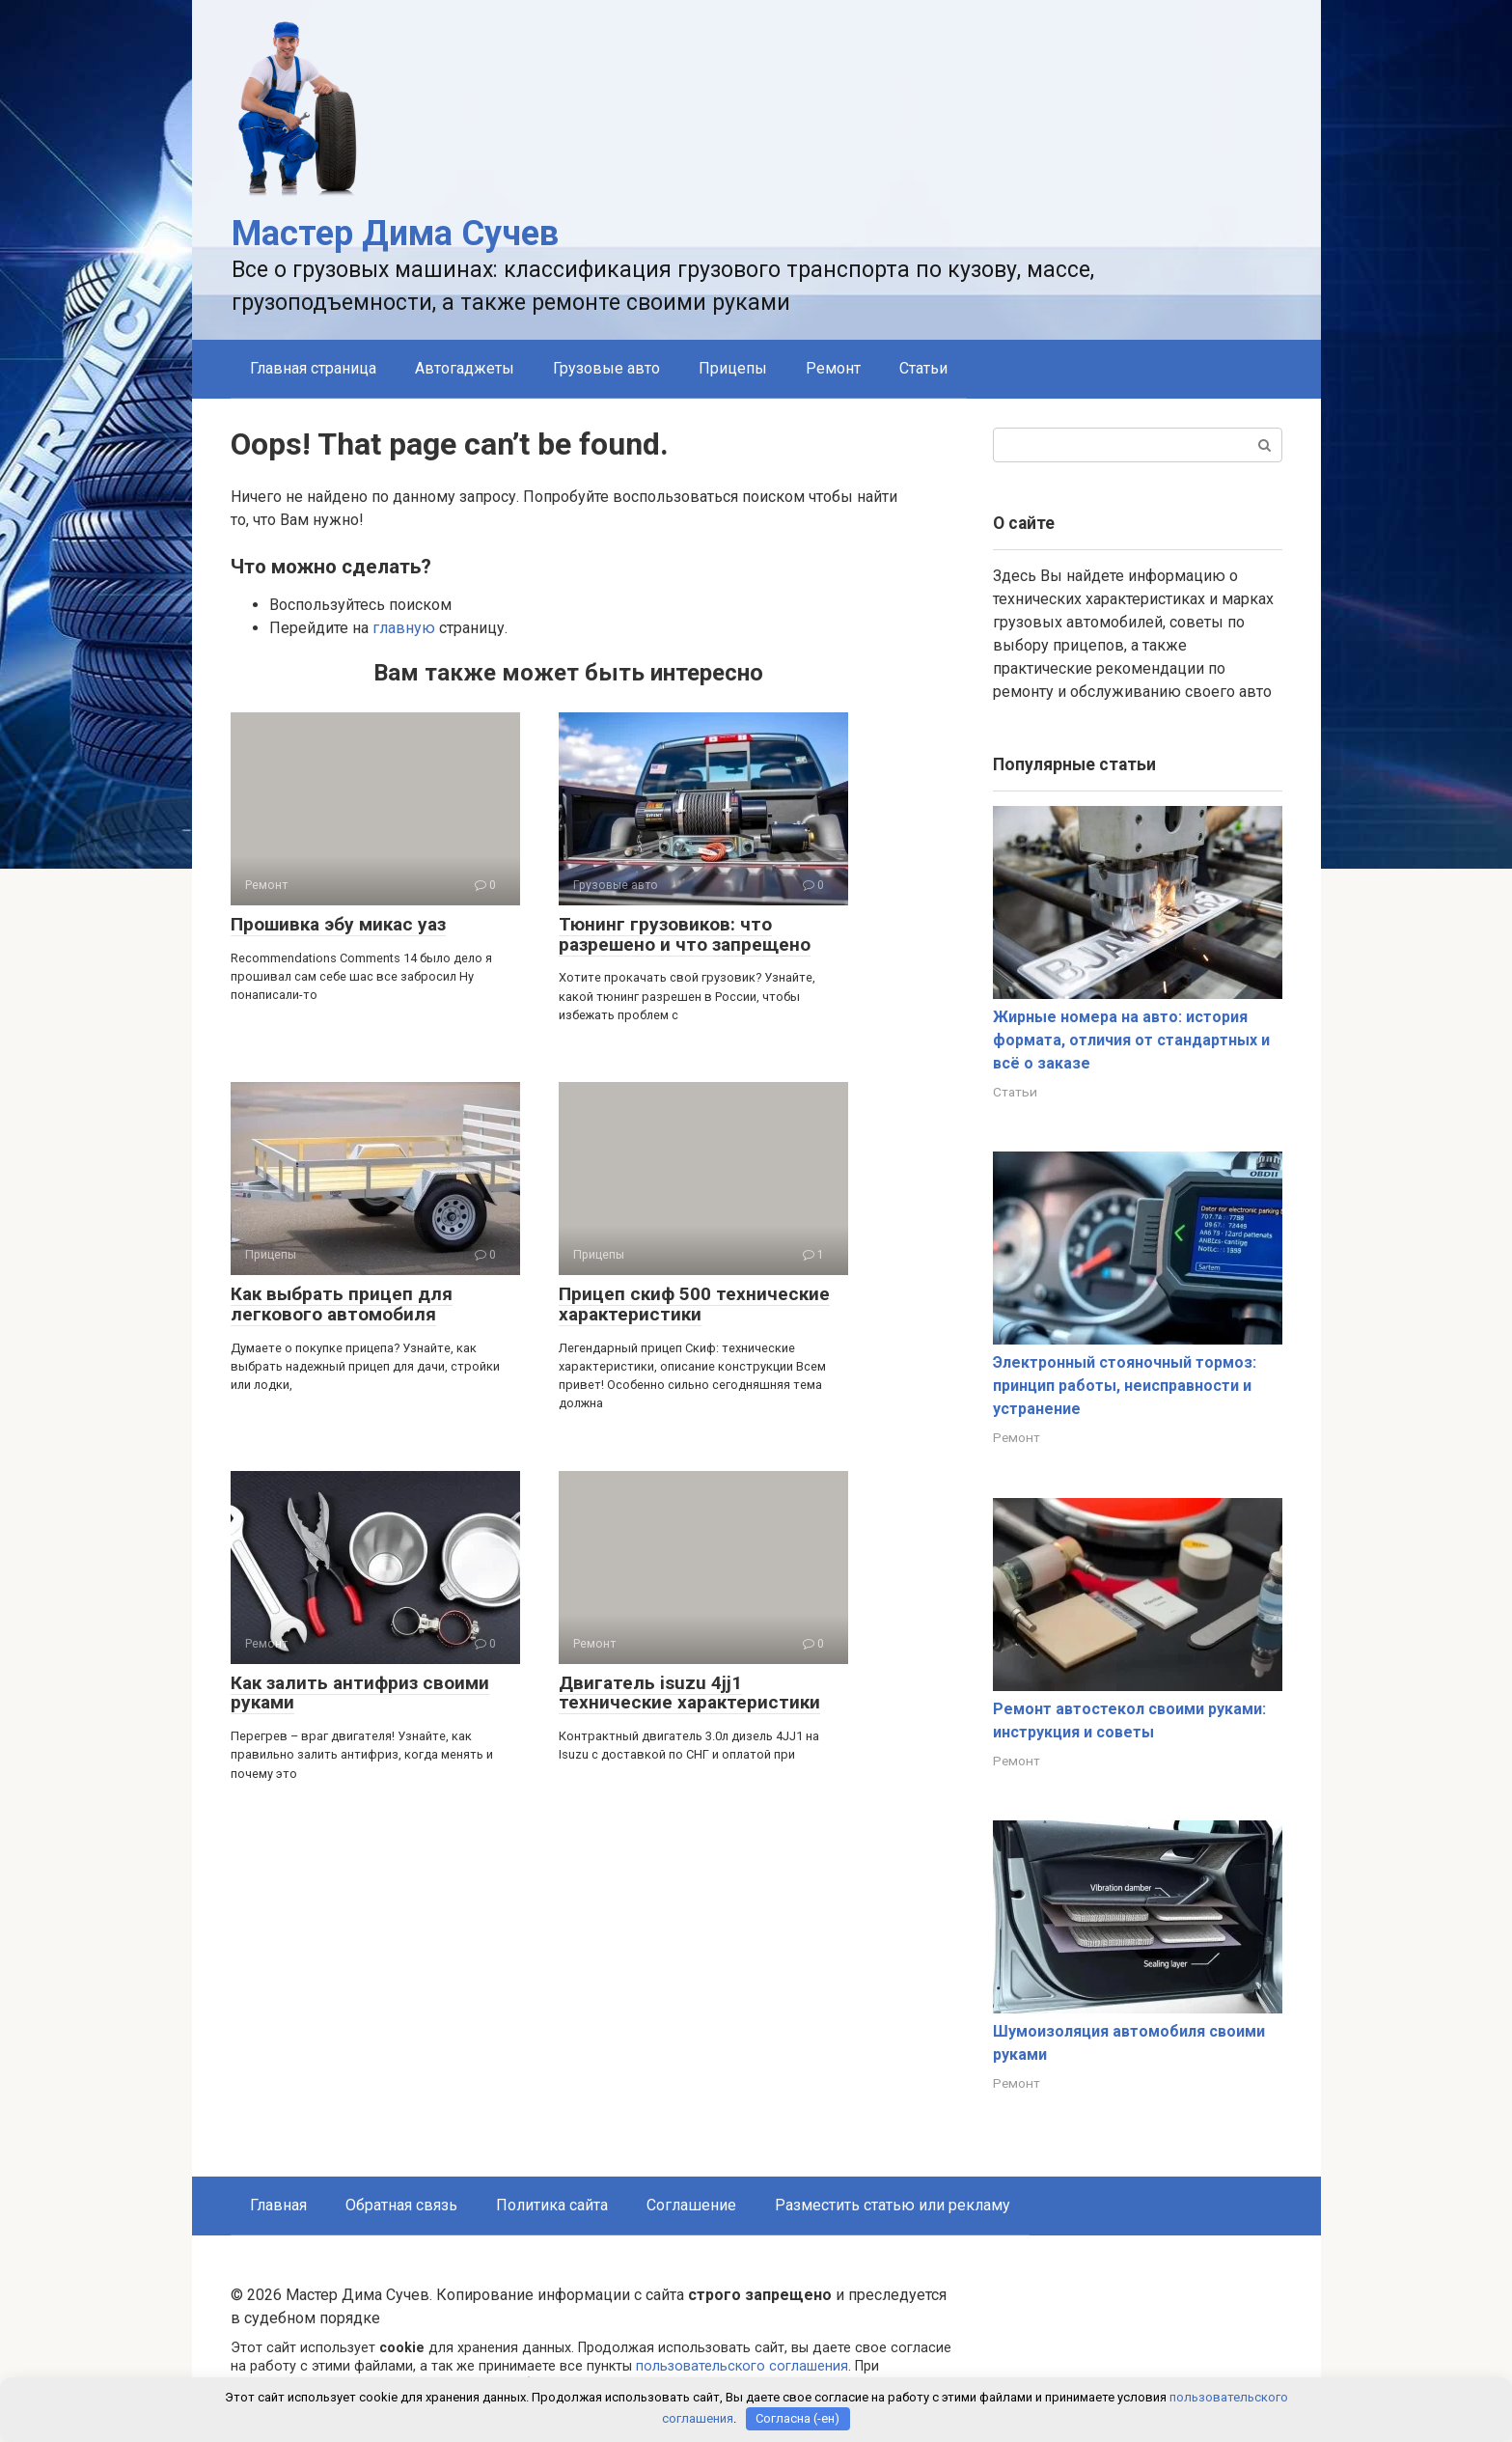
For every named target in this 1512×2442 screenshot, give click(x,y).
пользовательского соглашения (742, 2366)
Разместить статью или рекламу (892, 2205)
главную (403, 628)
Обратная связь (401, 2205)
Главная (278, 2205)
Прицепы (733, 368)
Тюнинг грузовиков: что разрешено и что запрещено (685, 934)
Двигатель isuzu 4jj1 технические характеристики (689, 1693)
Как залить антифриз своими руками (360, 1693)
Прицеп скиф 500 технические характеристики (694, 1304)
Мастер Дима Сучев (395, 233)
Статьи (923, 368)
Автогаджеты (464, 368)
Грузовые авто (606, 368)
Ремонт (833, 368)
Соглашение (691, 2205)
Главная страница (313, 368)
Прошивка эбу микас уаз (338, 924)
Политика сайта (552, 2205)
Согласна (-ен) (797, 2418)
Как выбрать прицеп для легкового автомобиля (342, 1304)
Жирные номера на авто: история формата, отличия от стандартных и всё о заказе (1131, 1040)
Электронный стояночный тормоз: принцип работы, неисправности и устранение (1124, 1385)
